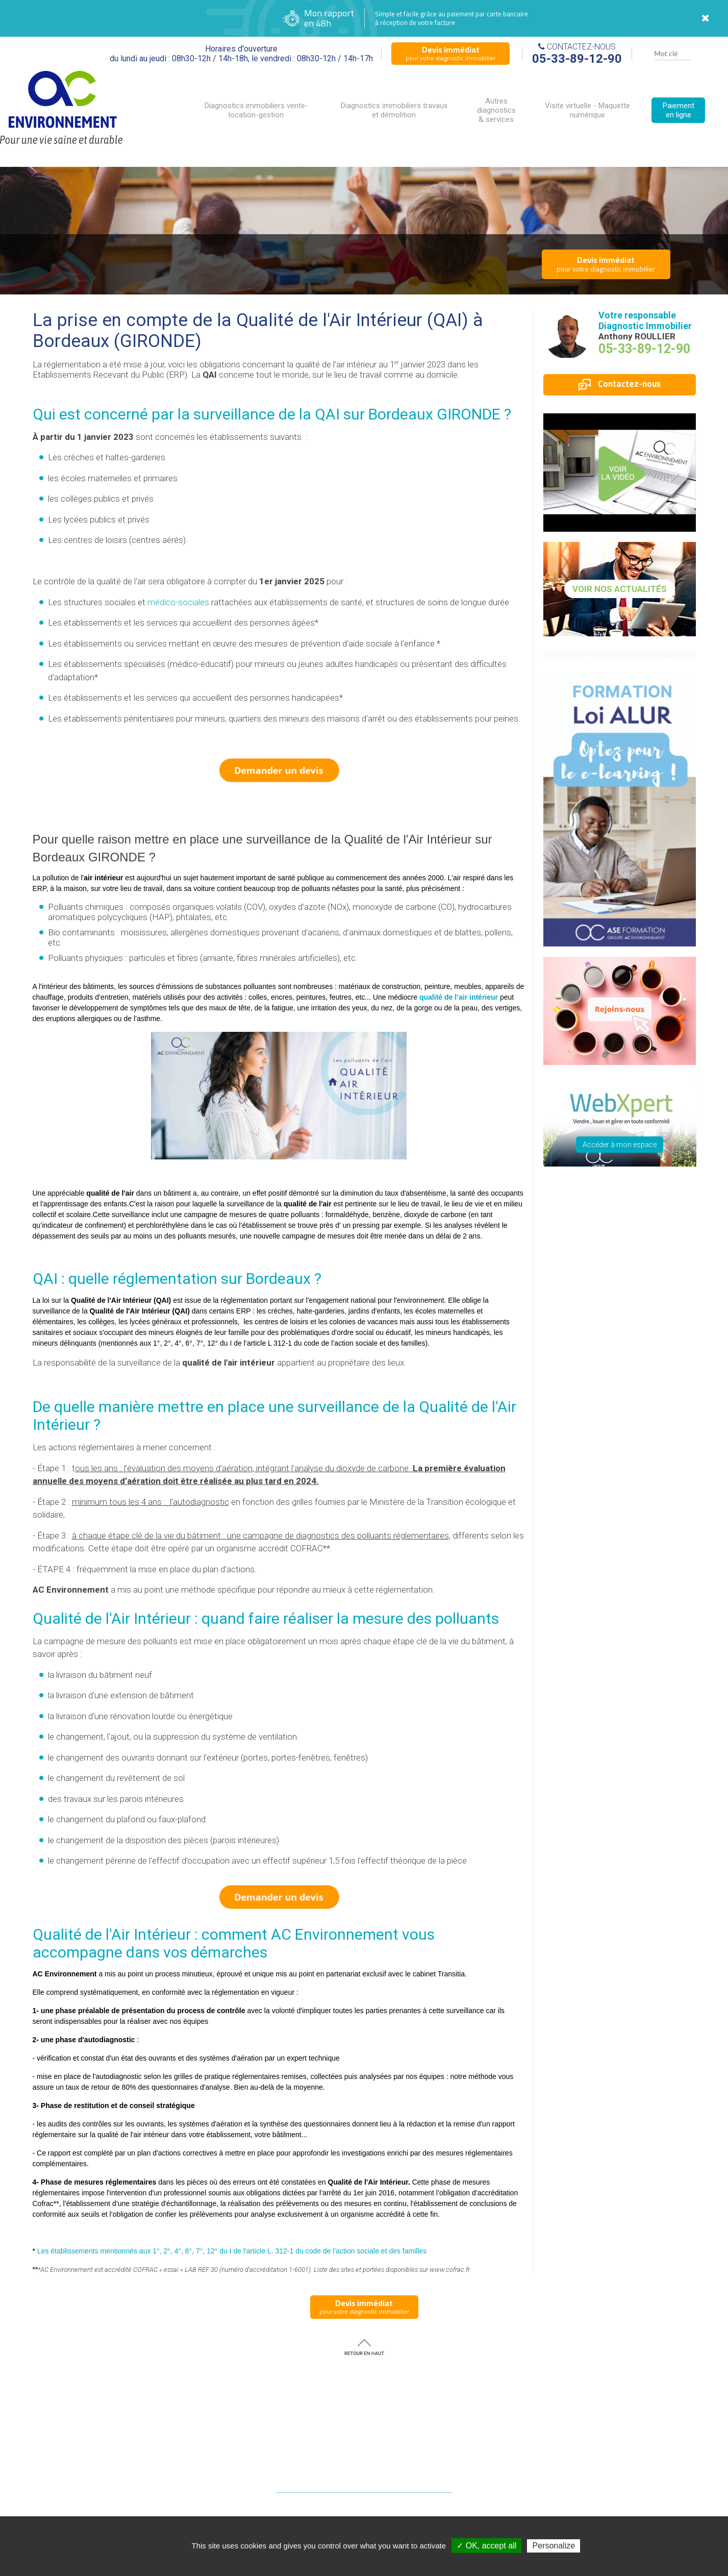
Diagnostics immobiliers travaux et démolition (394, 110)
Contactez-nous (620, 384)
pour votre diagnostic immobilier (450, 53)
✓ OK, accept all (486, 2545)
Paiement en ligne (678, 110)
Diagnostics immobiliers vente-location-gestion (256, 110)
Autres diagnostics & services (496, 110)
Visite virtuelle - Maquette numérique (587, 110)
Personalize (553, 2545)
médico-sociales (178, 602)
